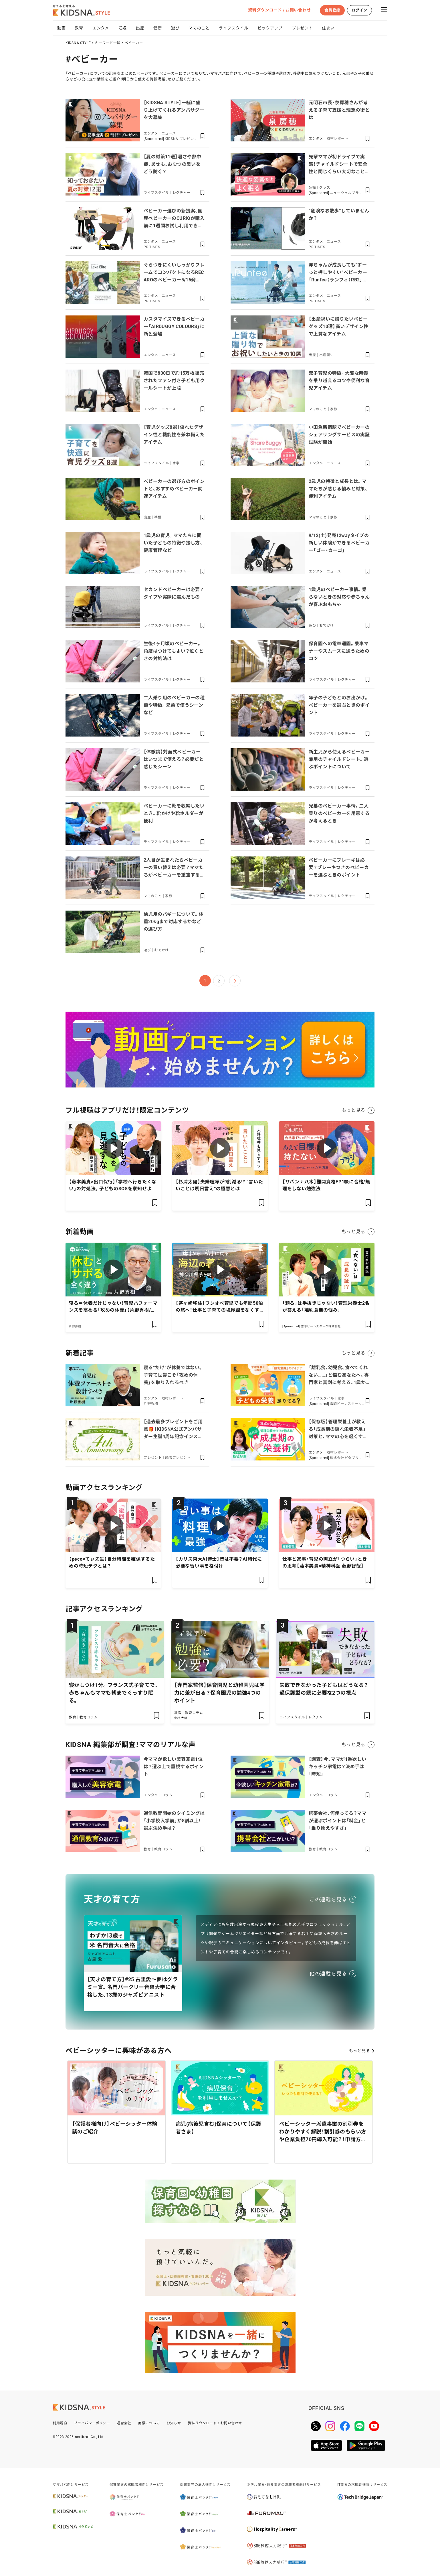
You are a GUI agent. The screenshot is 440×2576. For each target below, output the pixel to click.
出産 (140, 28)
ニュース (169, 133)
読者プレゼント (178, 1458)
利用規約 (60, 2423)
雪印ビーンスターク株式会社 (321, 1326)
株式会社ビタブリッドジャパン (346, 1458)
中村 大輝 (180, 1718)
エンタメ (100, 28)
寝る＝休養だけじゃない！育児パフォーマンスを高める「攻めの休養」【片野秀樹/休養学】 (113, 1310)
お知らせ (174, 2423)
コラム (167, 1795)
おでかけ (326, 625)
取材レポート (337, 139)
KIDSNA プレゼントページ (181, 139)
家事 (176, 463)
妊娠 (122, 28)
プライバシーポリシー (92, 2423)
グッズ (324, 187)
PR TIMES (152, 247)
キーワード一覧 (107, 43)
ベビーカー (134, 43)
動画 (61, 28)
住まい (328, 28)
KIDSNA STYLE (78, 43)
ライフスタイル (233, 28)
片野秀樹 (75, 1326)
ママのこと (199, 28)
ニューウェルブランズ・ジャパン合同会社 (347, 193)
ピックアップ (270, 28)
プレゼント (302, 28)
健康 (157, 28)
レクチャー (182, 193)
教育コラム (89, 1717)
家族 (333, 409)
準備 (157, 517)
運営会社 (124, 2423)
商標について (149, 2423)
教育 (79, 28)
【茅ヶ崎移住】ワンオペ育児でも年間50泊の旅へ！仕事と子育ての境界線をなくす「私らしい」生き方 (219, 1310)
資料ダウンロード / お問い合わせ (279, 10)
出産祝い (326, 355)
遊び (175, 28)
